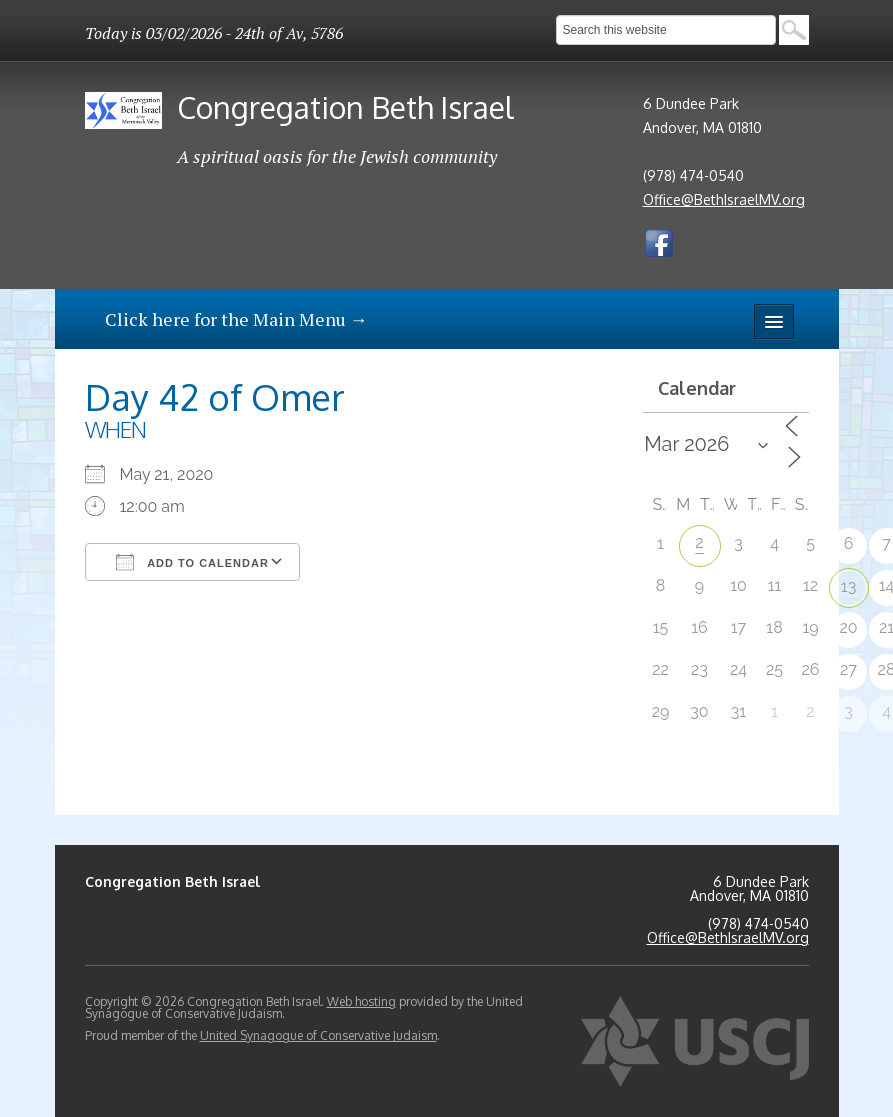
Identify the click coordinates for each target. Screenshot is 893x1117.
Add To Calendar (192, 562)
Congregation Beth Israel (345, 107)
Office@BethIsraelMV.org (724, 199)
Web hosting (361, 1001)
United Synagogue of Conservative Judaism (318, 1035)
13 (848, 586)
